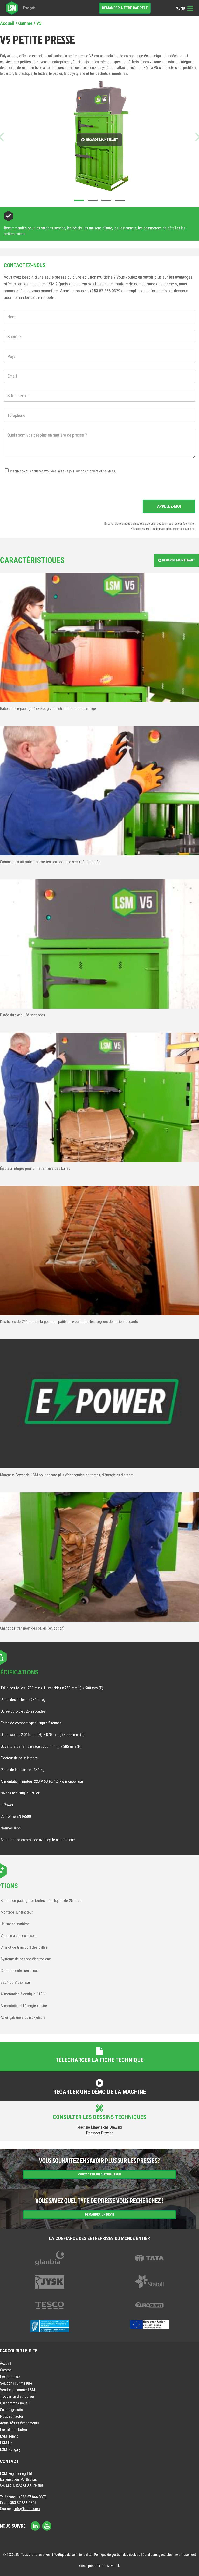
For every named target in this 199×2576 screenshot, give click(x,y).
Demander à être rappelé (125, 8)
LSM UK (6, 2442)
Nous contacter (11, 2416)
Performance (10, 2376)
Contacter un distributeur (99, 2174)
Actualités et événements (19, 2423)
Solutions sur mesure (16, 2383)
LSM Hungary (10, 2449)
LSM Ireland (9, 2436)
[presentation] (33, 482)
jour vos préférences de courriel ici (175, 529)
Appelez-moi (169, 506)
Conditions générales (158, 2554)
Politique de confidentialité (73, 2554)
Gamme (25, 23)
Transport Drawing (99, 2133)
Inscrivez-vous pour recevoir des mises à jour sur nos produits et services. (63, 471)
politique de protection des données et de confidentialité (163, 523)
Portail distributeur (14, 2429)
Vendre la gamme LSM (17, 2390)
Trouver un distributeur (17, 2396)
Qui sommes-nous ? (15, 2403)
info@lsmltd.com (27, 2508)
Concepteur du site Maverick (99, 2566)
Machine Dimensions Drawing (99, 2127)
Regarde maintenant (99, 140)
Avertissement (185, 2554)
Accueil (7, 23)
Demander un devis (99, 2214)
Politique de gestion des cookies (117, 2554)
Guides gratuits (11, 2409)
